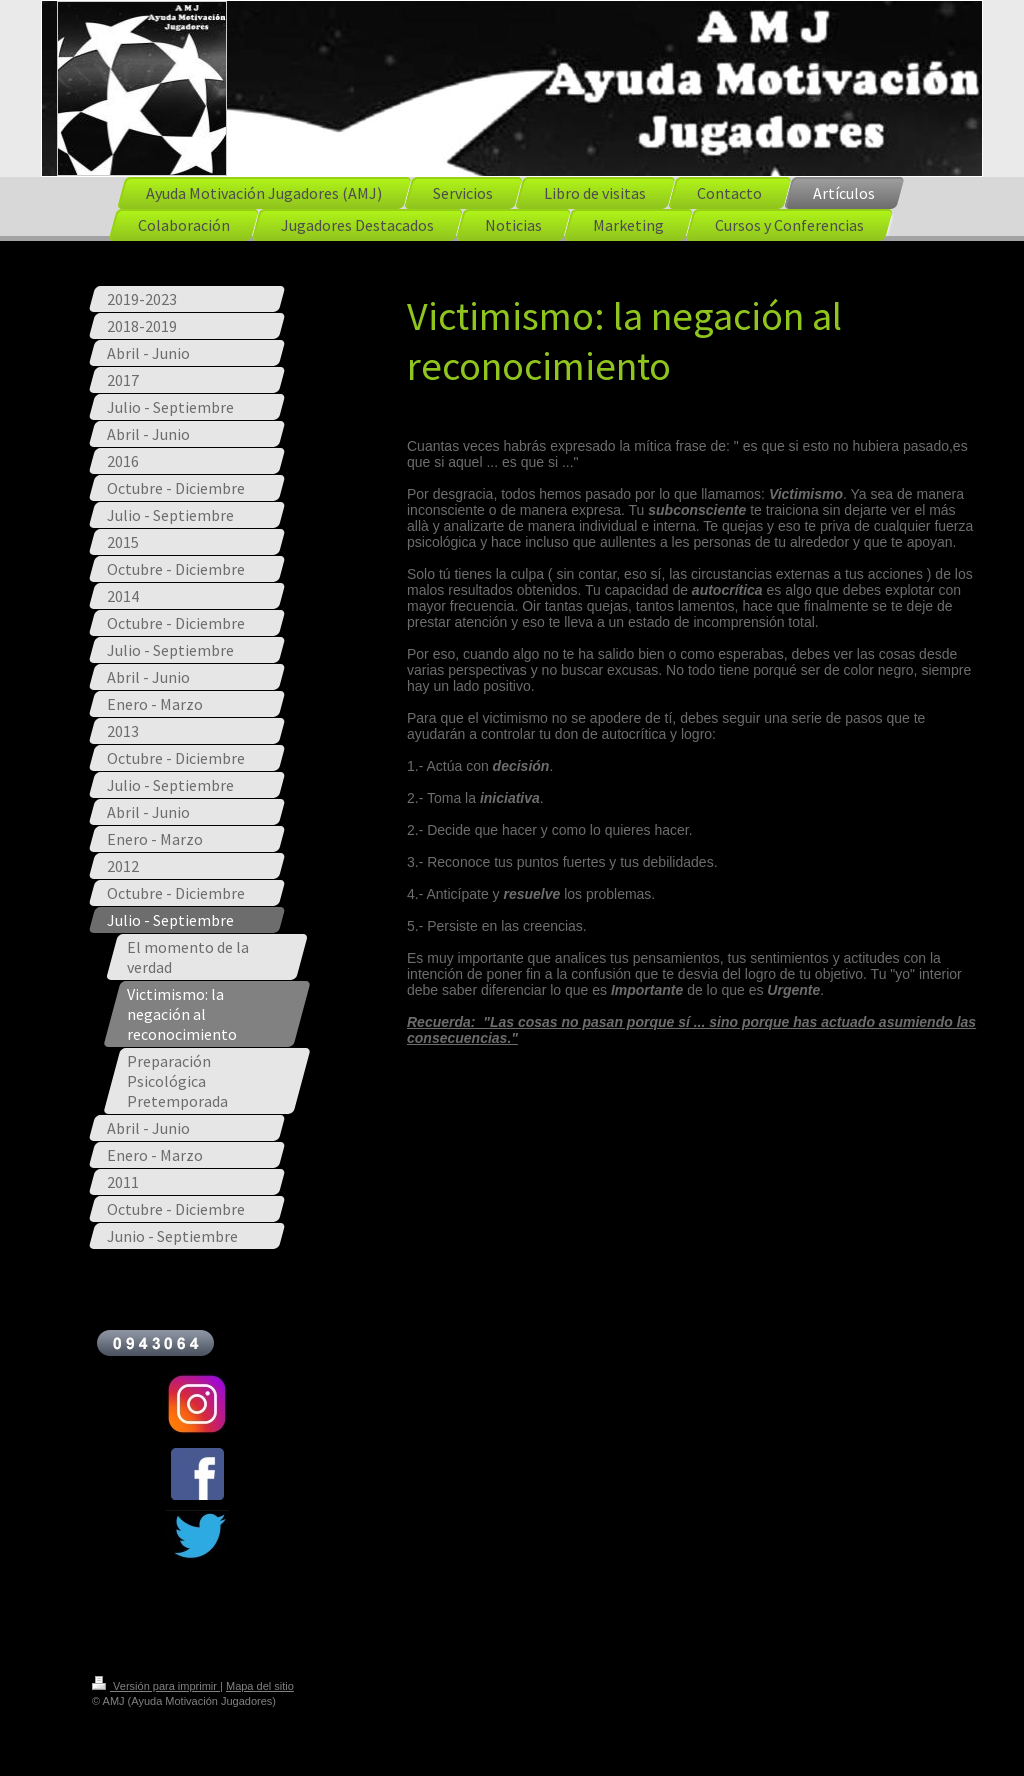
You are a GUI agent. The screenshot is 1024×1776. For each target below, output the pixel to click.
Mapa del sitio (260, 1686)
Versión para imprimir (156, 1686)
